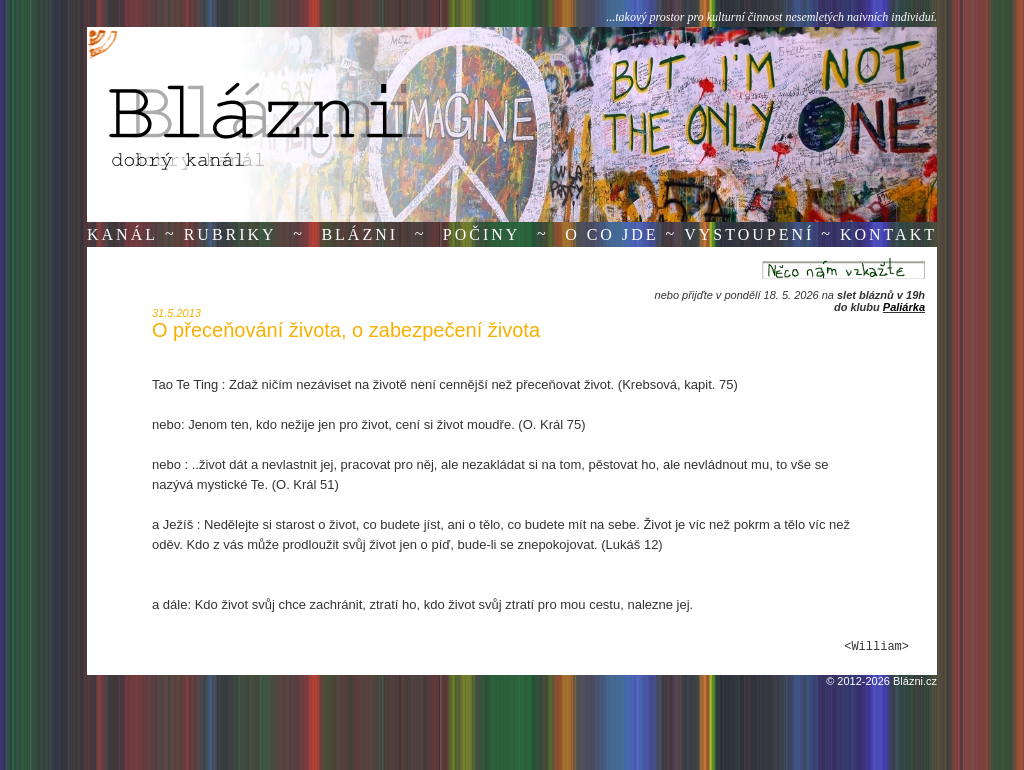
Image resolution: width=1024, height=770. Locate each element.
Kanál (122, 234)
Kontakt (888, 234)
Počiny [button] (482, 234)
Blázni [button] (359, 234)
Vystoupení (749, 234)
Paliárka (904, 307)
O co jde (611, 234)
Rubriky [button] (230, 234)
